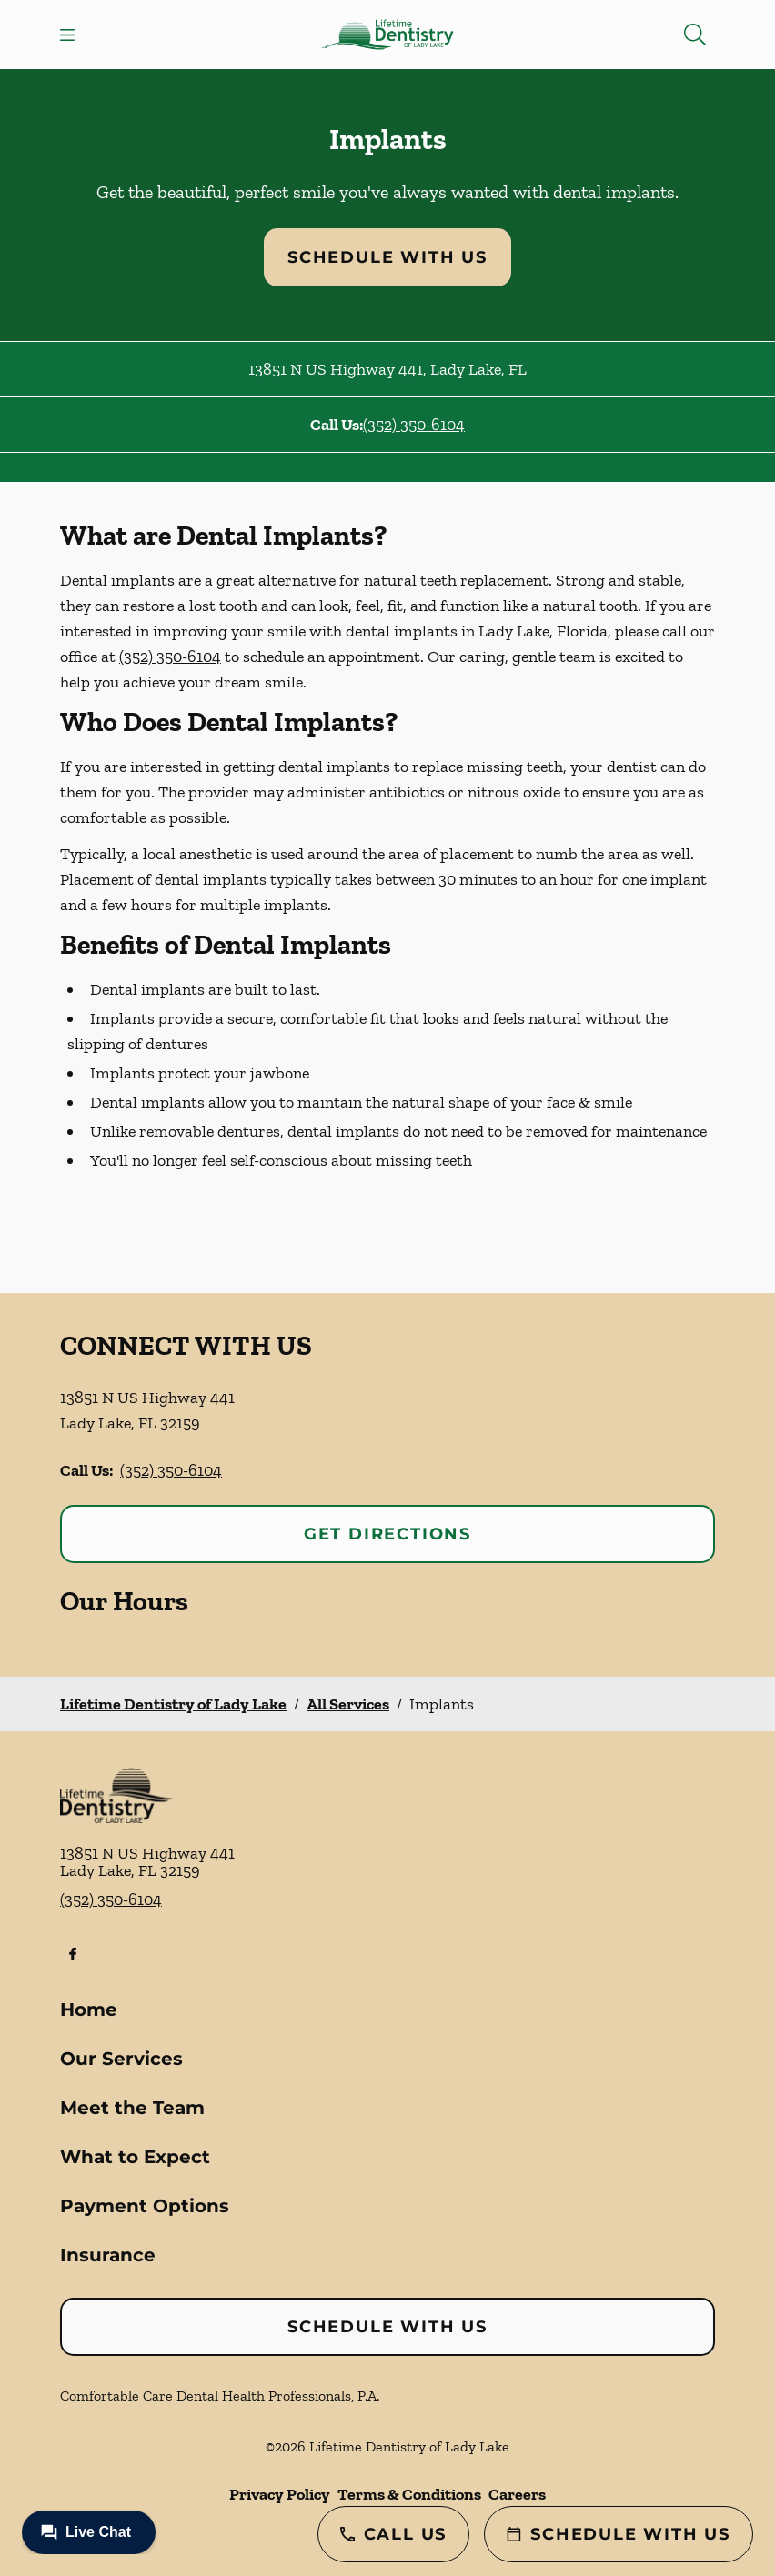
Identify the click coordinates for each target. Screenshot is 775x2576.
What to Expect (135, 2157)
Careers (517, 2494)
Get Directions (387, 1534)
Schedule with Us (387, 257)
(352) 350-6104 (414, 425)
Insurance (108, 2255)
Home (88, 2009)
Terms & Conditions (409, 2494)
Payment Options (144, 2206)
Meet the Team (132, 2108)
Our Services (121, 2059)
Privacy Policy (279, 2494)
